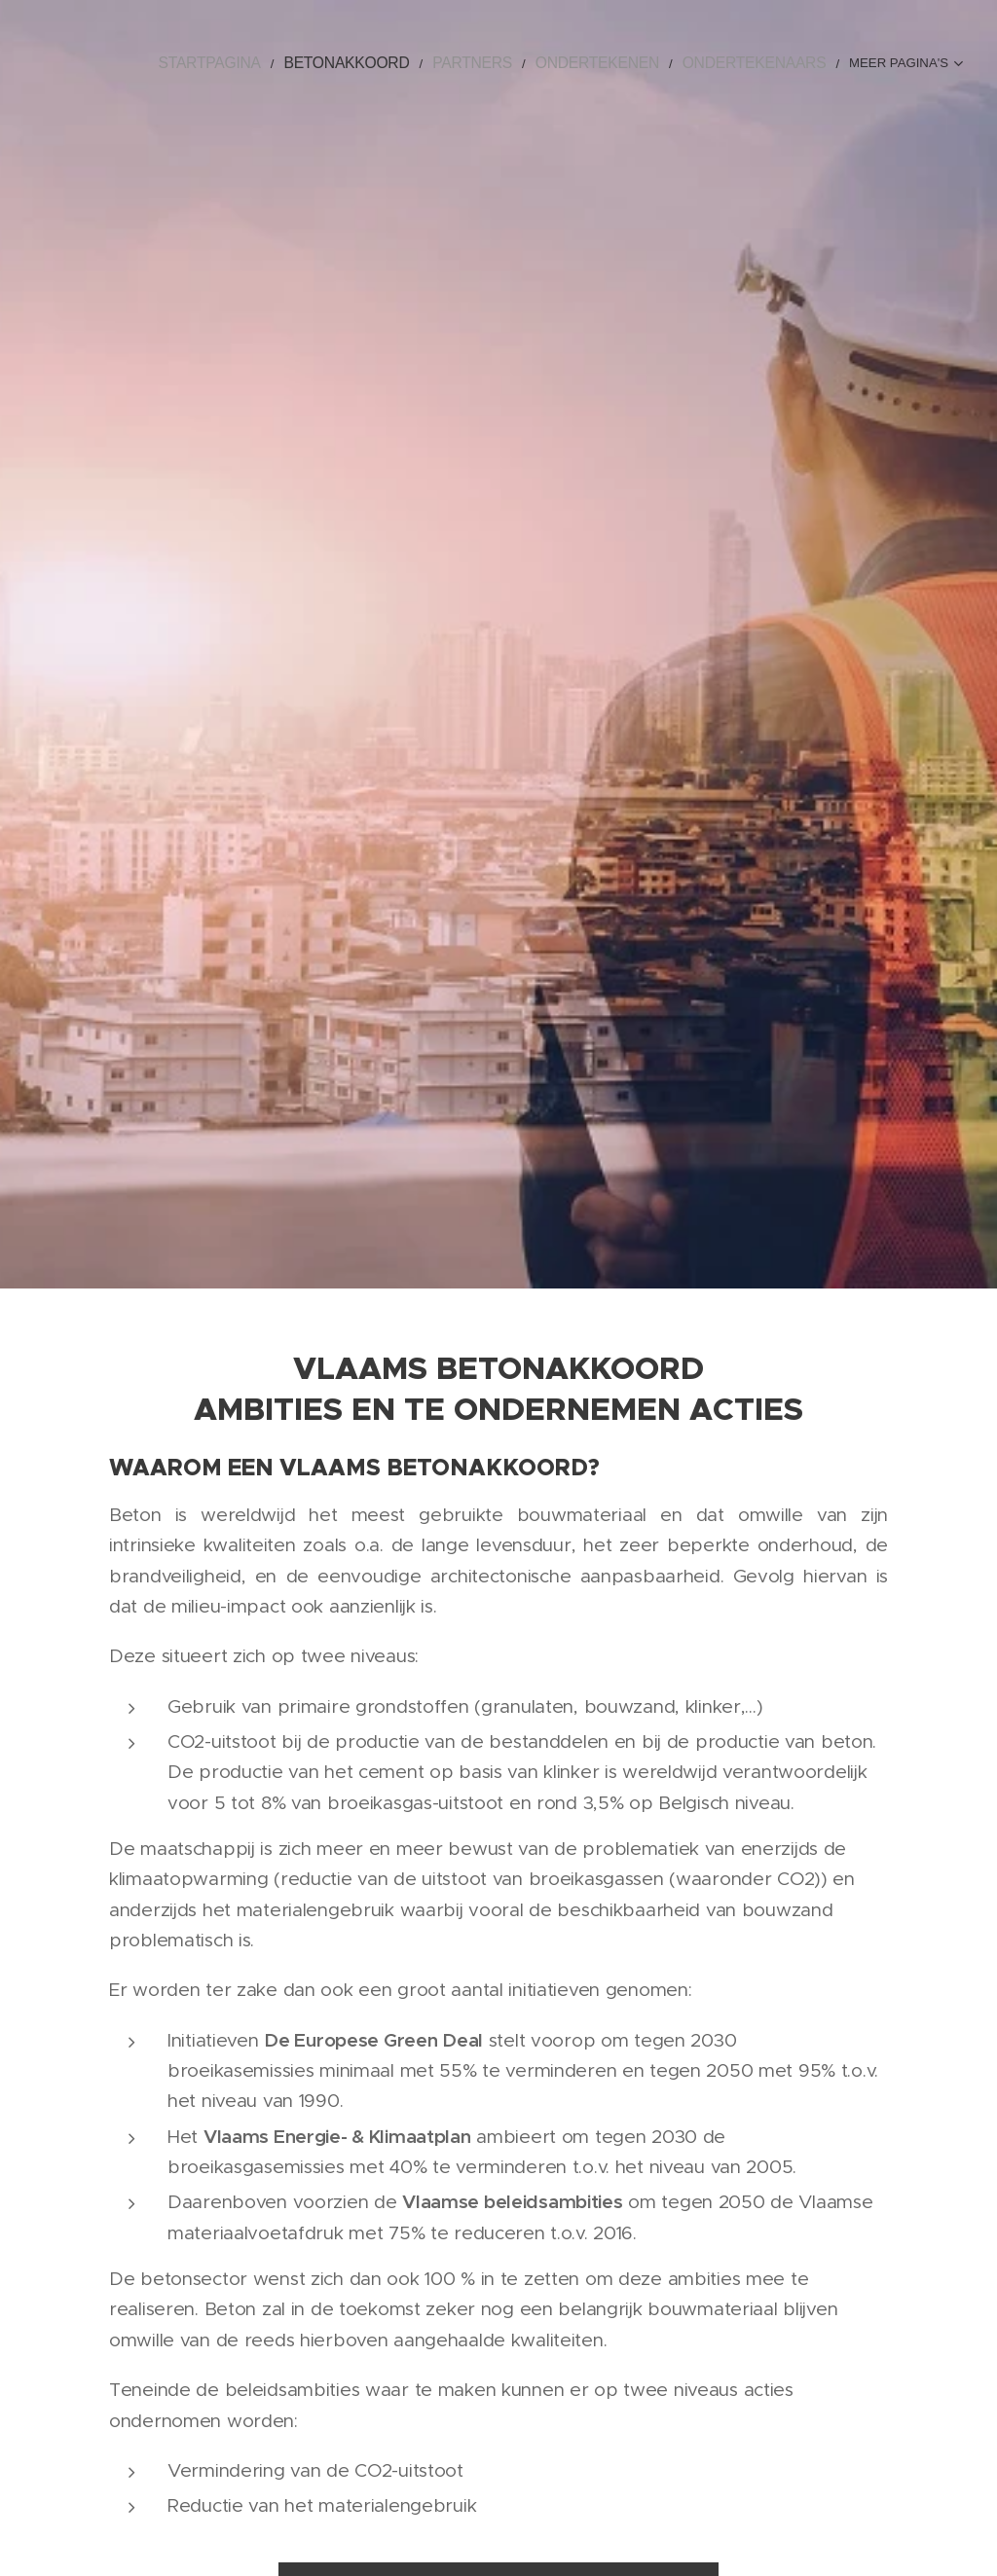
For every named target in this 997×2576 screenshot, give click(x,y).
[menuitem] (204, 63)
